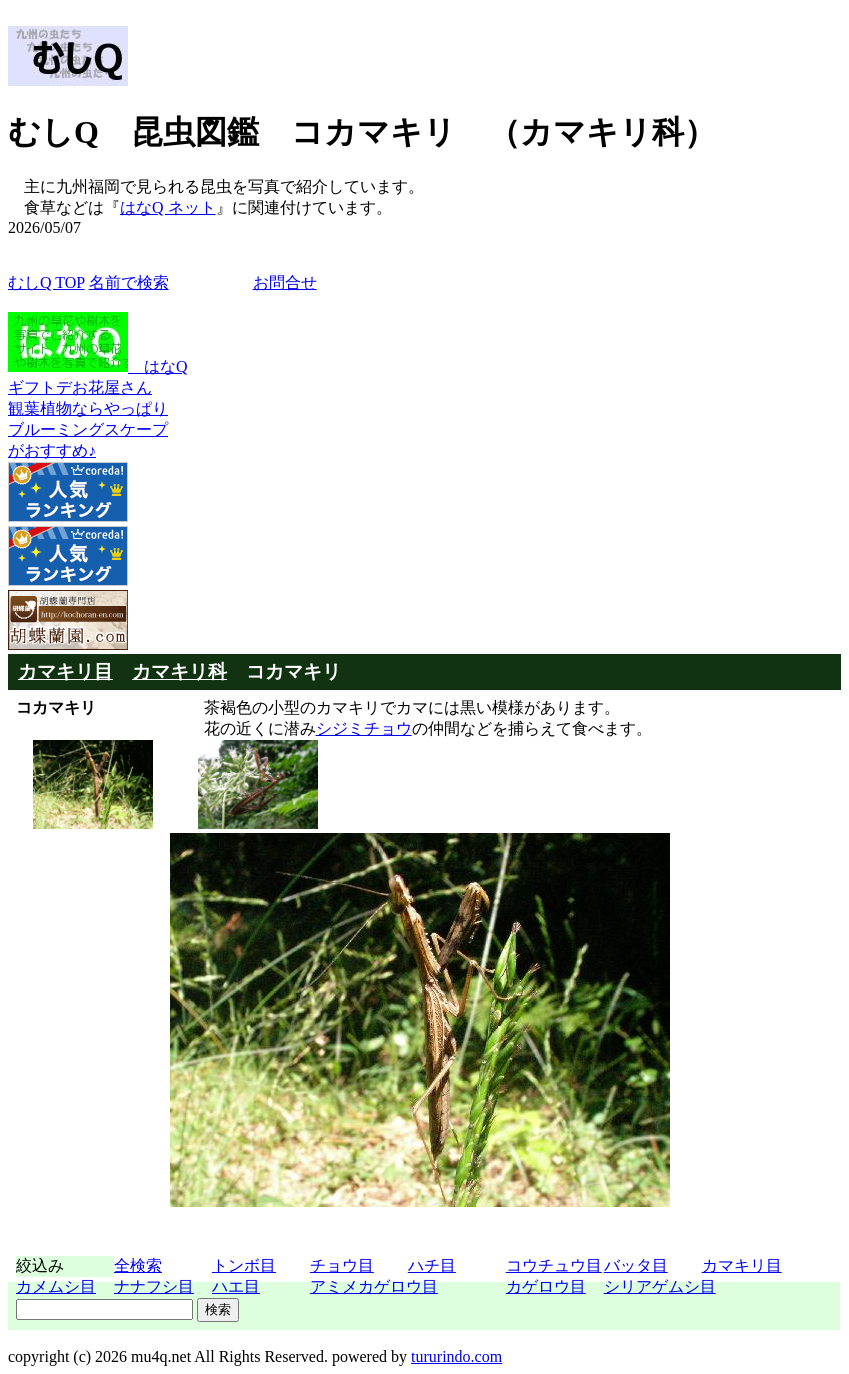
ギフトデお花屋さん (80, 387)
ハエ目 (236, 1286)
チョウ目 (342, 1265)
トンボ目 (244, 1265)
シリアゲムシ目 (660, 1286)
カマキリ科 (179, 671)
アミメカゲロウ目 (374, 1286)
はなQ (98, 366)
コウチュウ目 (554, 1265)
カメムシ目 (56, 1286)
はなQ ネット (168, 207)
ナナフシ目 (154, 1286)
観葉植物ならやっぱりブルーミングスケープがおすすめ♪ (88, 429)
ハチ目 (432, 1265)
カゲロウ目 (546, 1286)
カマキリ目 (65, 671)
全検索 (138, 1265)
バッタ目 (636, 1265)
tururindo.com (456, 1356)
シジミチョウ (364, 728)
